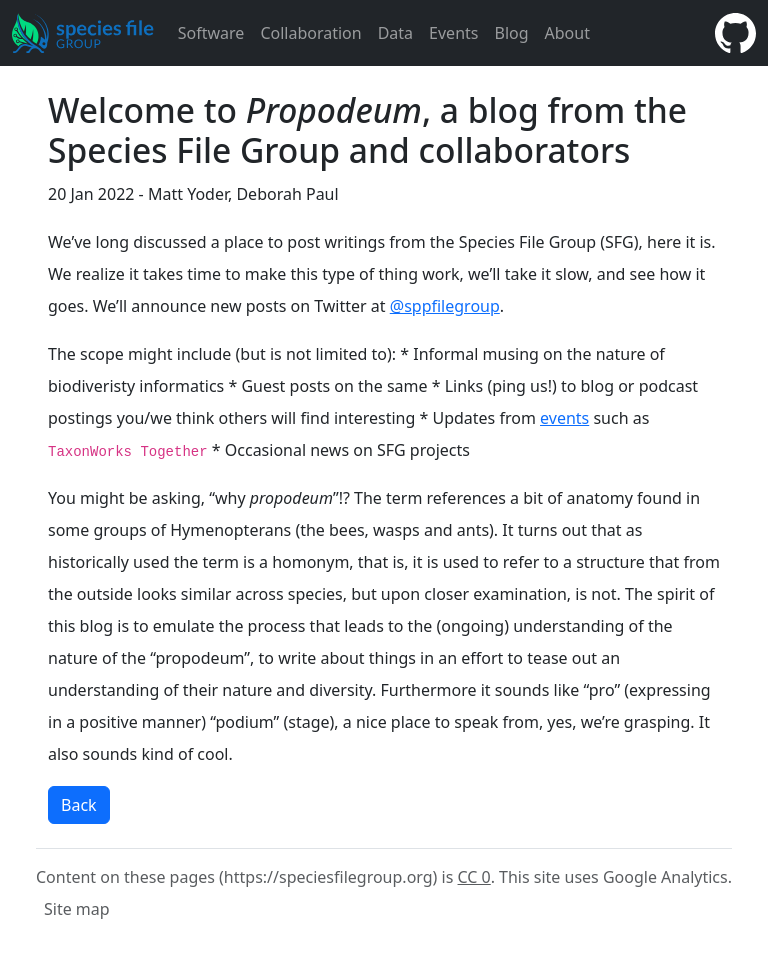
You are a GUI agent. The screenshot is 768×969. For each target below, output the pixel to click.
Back (79, 805)
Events (453, 33)
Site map (77, 909)
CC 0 (474, 877)
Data (395, 33)
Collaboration (310, 33)
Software (211, 33)
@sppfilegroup (445, 306)
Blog (511, 33)
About (567, 33)
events (564, 418)
